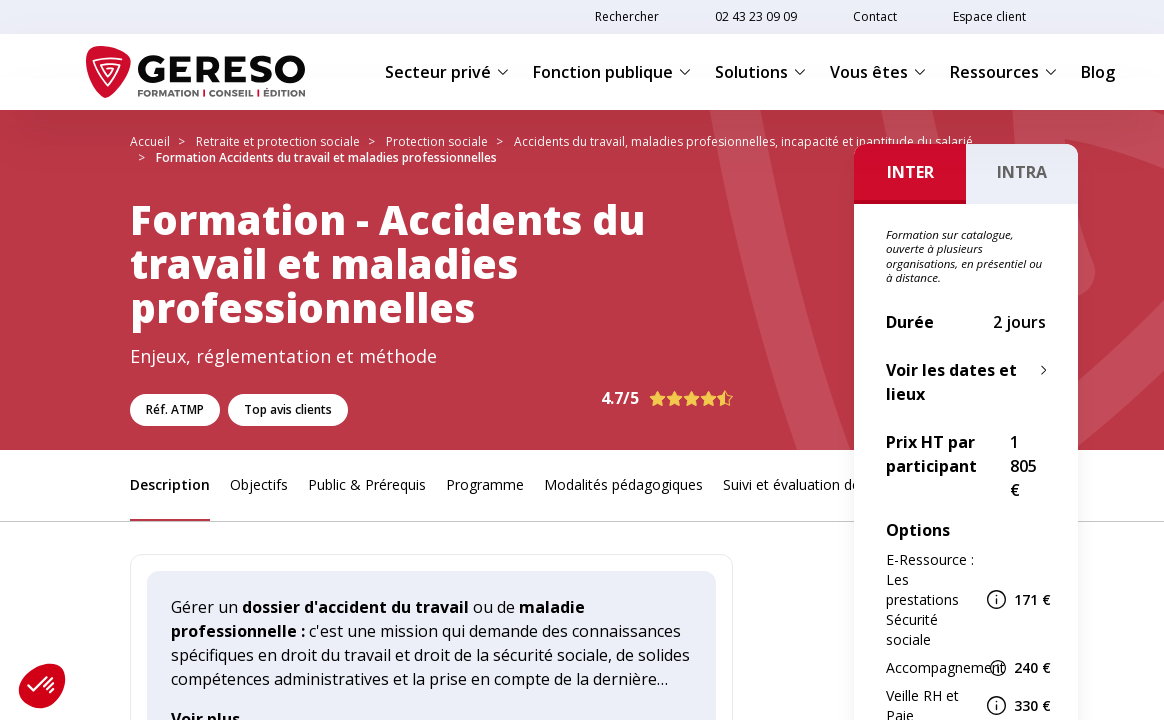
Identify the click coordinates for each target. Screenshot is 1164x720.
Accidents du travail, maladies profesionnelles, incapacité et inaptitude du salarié (743, 141)
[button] (42, 686)
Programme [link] (485, 484)
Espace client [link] (989, 16)
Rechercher (627, 16)
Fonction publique (612, 72)
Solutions (760, 72)
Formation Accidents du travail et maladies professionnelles (326, 157)
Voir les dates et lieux (951, 382)
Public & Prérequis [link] (367, 484)
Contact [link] (875, 16)
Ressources (1003, 72)
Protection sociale (437, 141)
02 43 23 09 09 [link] (756, 16)
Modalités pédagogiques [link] (623, 484)
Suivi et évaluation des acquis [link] (817, 484)
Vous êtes (878, 72)
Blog (1098, 72)
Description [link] (170, 484)
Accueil (150, 141)
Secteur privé (447, 72)
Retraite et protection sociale (278, 141)
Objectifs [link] (259, 484)
